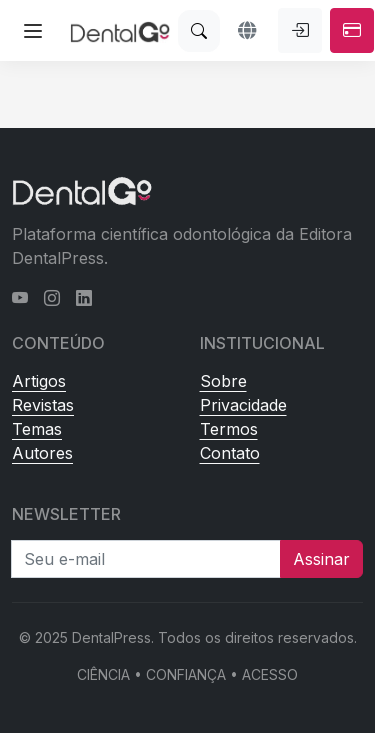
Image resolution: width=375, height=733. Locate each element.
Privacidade (243, 405)
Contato (230, 453)
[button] (249, 31)
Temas (37, 429)
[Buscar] (199, 31)
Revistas (43, 405)
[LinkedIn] (84, 298)
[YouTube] (20, 298)
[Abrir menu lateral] (33, 31)
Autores (42, 453)
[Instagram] (52, 298)
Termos (229, 429)
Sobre (223, 381)
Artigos (39, 381)
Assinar (321, 559)
